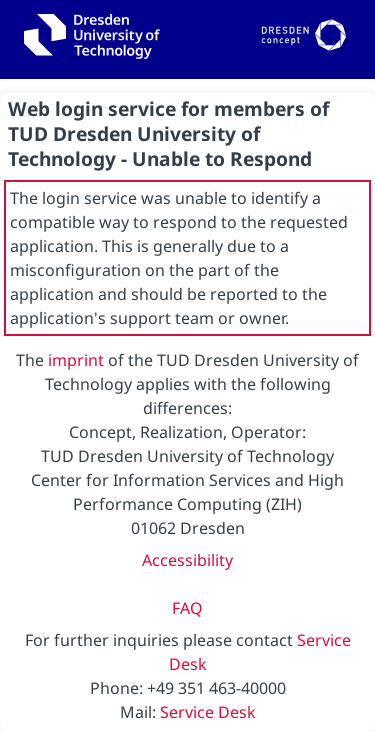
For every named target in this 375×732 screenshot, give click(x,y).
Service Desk (208, 712)
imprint (76, 360)
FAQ (187, 608)
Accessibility (187, 560)
